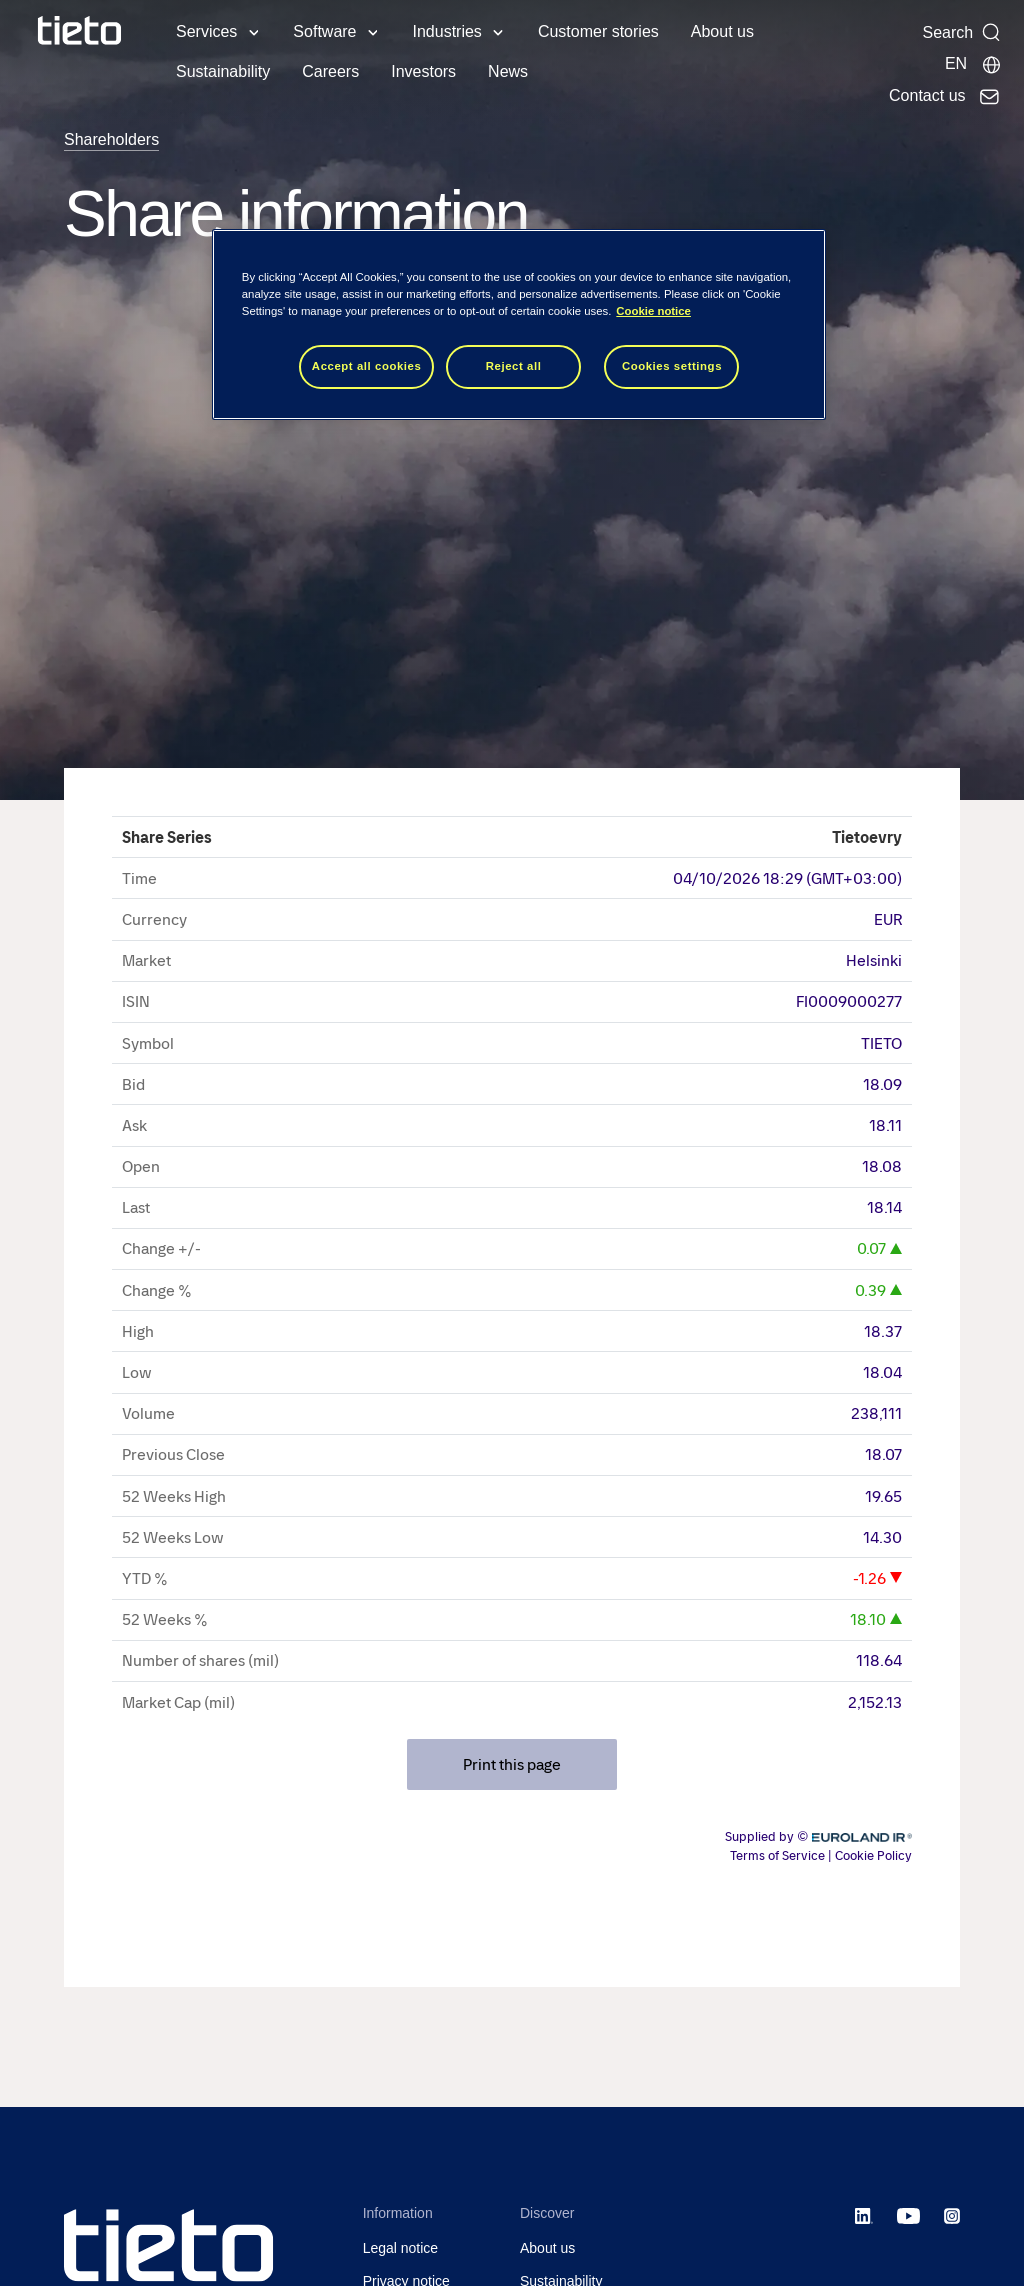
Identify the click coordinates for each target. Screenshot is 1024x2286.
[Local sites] (973, 64)
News (508, 71)
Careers (330, 71)
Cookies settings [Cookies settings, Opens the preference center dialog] (672, 366)
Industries (447, 31)
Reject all (514, 366)
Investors (423, 71)
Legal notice (401, 2248)
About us (722, 31)
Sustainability (223, 71)
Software (324, 31)
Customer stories (598, 31)
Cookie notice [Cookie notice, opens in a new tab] (653, 311)
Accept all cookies (367, 366)
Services (206, 31)
